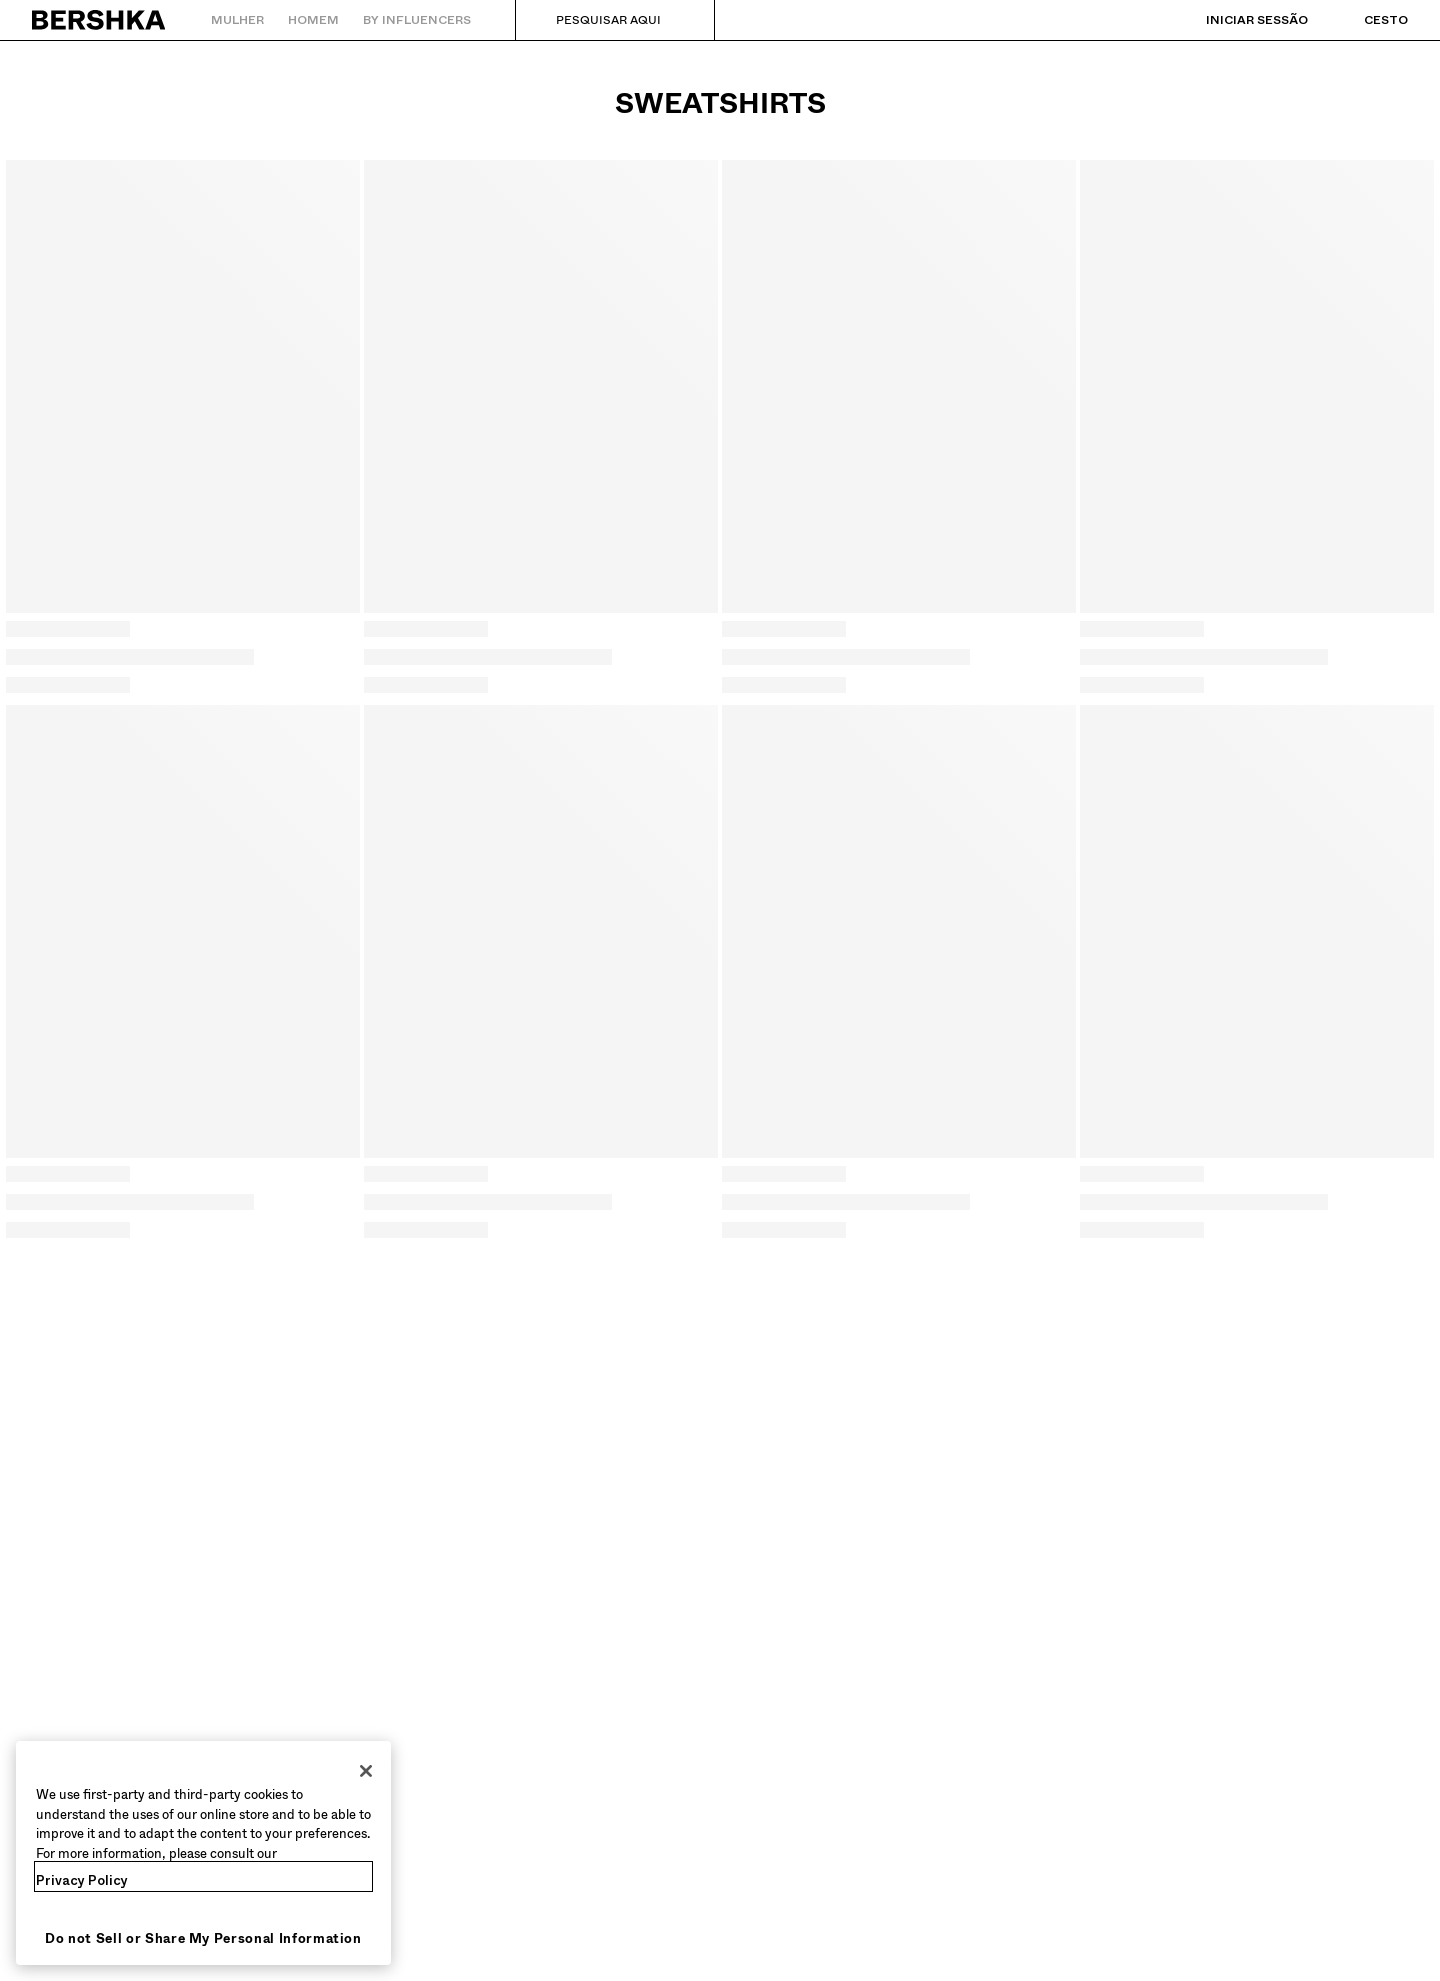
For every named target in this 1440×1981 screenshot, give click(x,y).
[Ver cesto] (1366, 20)
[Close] (366, 1771)
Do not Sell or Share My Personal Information (203, 1938)
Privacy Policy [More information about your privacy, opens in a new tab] (82, 1880)
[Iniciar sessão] (1237, 20)
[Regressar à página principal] (99, 20)
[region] (203, 1853)
